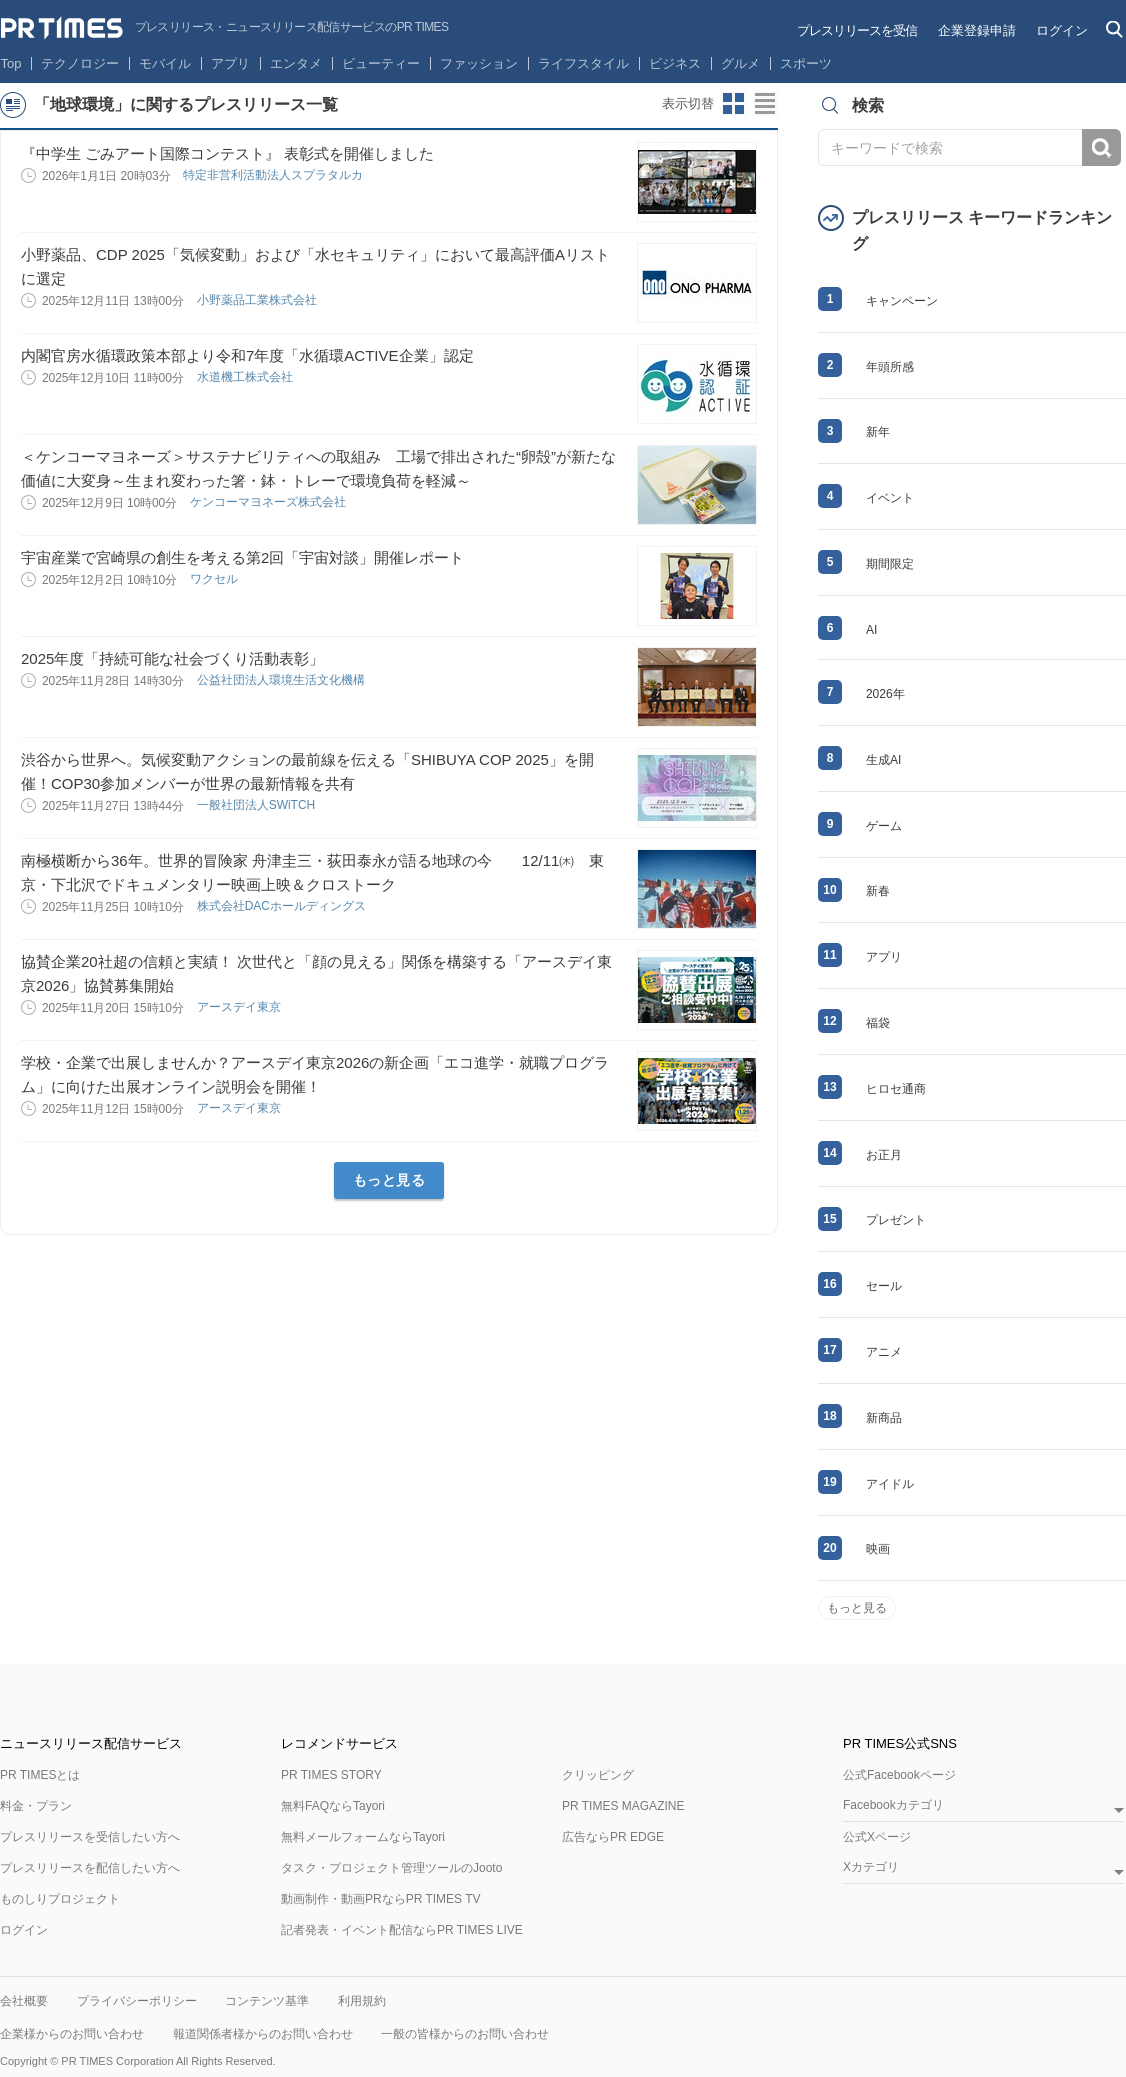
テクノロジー (80, 63)
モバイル (165, 63)
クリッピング (598, 1775)
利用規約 (362, 2001)
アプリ (230, 63)
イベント (890, 498)
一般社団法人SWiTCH (258, 805)
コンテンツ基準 (267, 2001)
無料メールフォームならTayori (363, 1837)
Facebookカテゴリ (893, 1805)
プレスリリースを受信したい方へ (90, 1837)
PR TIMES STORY (331, 1775)
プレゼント (896, 1220)
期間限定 (890, 564)
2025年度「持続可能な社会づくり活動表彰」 (172, 658)
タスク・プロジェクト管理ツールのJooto (391, 1868)
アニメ (884, 1352)
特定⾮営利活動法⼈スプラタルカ (274, 175)
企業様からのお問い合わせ (72, 2034)
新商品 (884, 1418)
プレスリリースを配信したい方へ (90, 1868)
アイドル (890, 1484)
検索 (1101, 147)
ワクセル (215, 579)
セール (884, 1286)
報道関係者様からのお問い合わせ (263, 2034)
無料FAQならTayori (333, 1806)
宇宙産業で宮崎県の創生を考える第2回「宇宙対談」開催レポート (242, 557)
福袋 (878, 1023)
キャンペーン (902, 301)
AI (871, 630)
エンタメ (296, 63)
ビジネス (675, 63)
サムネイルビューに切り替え (734, 104)
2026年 (885, 694)
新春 (878, 891)
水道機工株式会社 (246, 377)
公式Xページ (877, 1837)
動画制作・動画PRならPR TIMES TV (381, 1899)
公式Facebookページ (899, 1775)
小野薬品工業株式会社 (258, 300)
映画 (878, 1549)
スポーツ (806, 63)
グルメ (740, 63)
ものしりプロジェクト (60, 1899)
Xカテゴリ (871, 1867)
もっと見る (389, 1180)
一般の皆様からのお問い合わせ (465, 2034)
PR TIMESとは (40, 1775)
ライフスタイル (583, 63)
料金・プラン (36, 1806)
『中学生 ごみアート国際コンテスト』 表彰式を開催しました (227, 153)
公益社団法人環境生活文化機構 (282, 680)
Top (11, 63)
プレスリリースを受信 (857, 30)
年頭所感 (890, 367)
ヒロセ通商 (896, 1089)
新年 (878, 432)
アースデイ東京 (240, 1007)
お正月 (884, 1155)
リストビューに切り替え (766, 104)
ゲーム (884, 826)
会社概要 (24, 2001)
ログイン (1062, 30)
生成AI (883, 760)
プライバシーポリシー (137, 2001)
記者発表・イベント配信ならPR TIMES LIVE (402, 1930)
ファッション (479, 63)
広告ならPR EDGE (613, 1837)
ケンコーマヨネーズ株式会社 (269, 502)
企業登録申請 (977, 30)
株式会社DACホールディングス (283, 906)
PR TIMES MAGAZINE (623, 1806)
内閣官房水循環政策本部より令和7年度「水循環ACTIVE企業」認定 (247, 355)
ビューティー (381, 63)
